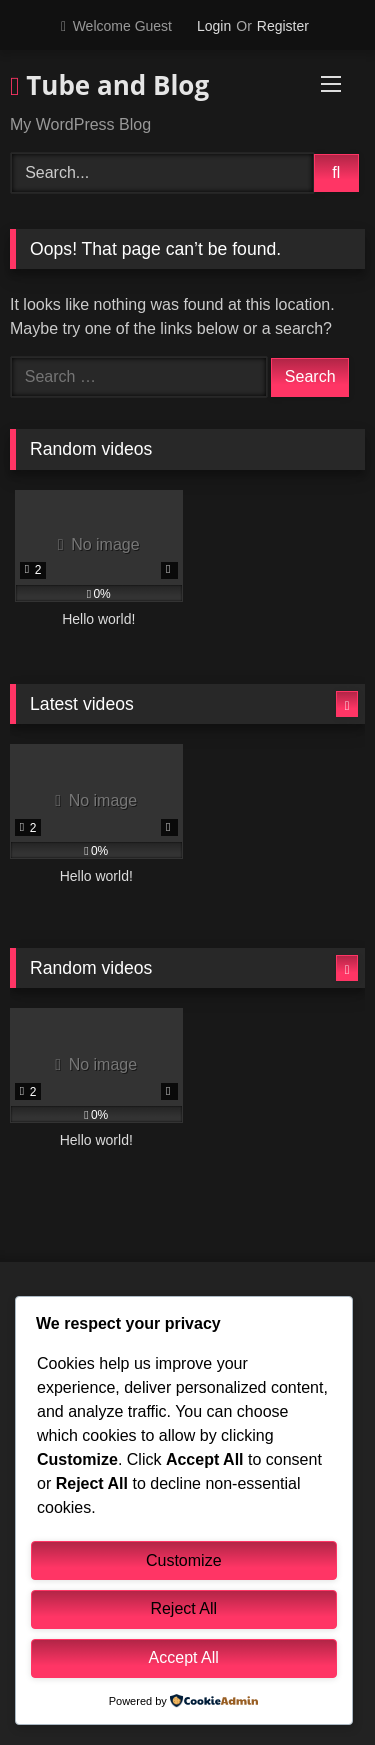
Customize (184, 1560)
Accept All (184, 1657)
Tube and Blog (109, 85)
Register (283, 26)
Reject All (183, 1608)
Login (214, 26)
